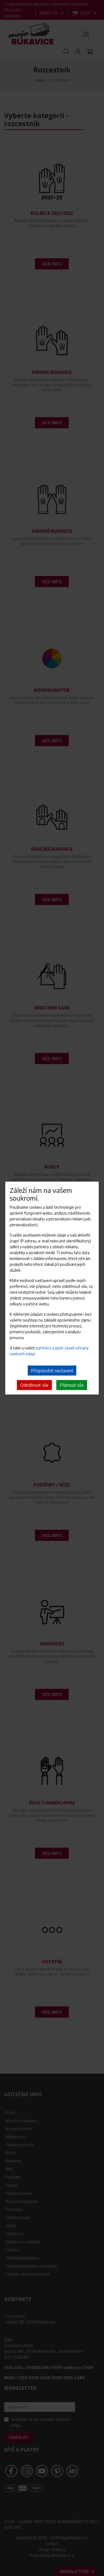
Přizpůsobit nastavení (52, 1370)
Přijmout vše (72, 1385)
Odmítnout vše (34, 1385)
